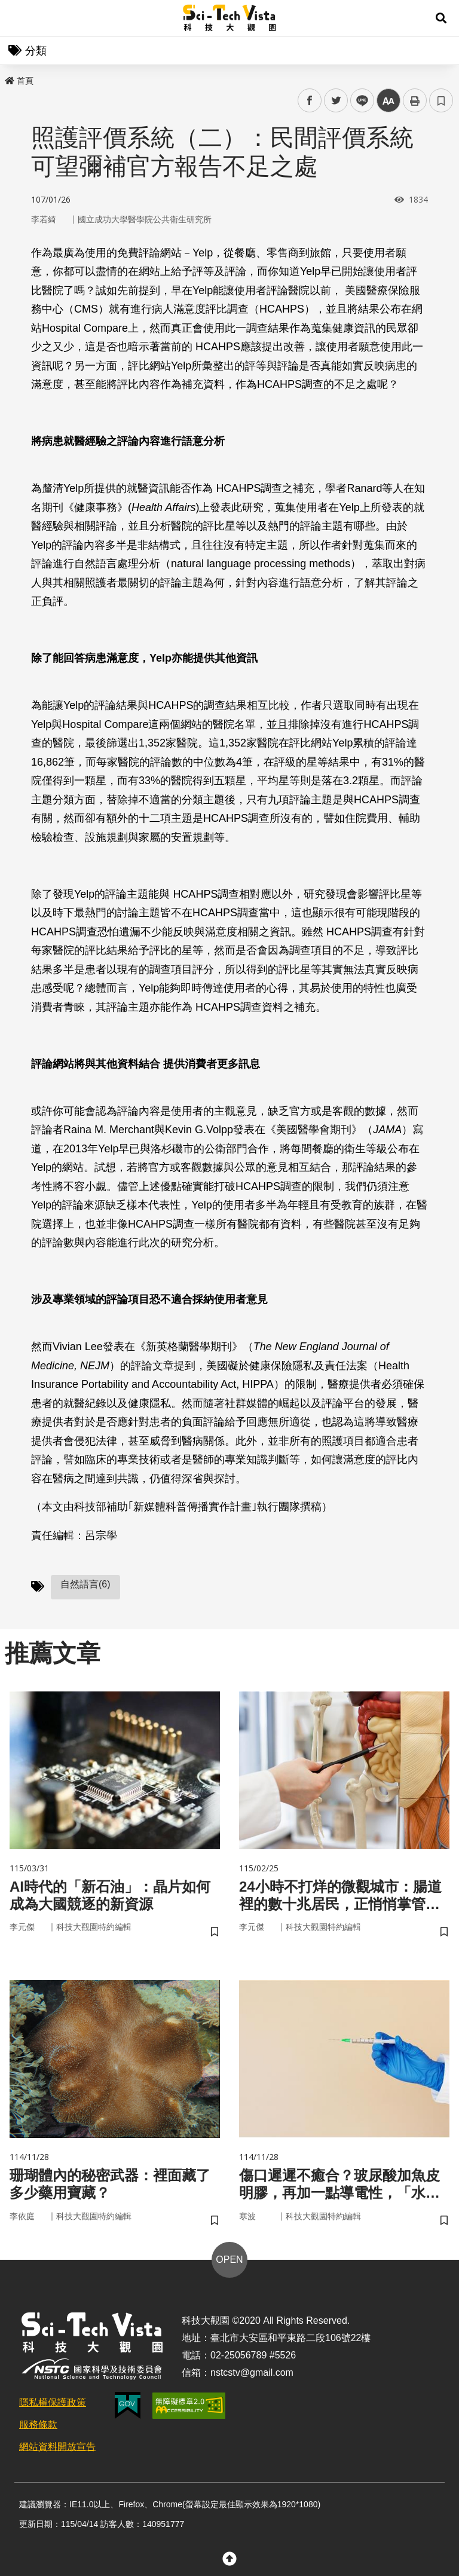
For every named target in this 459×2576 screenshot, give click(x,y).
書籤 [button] (441, 100)
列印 (415, 100)
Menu (18, 18)
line (358, 101)
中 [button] (388, 101)
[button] (441, 18)
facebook (310, 101)
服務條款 (38, 2424)
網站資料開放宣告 (57, 2447)
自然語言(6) (85, 1584)
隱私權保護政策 (52, 2402)
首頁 (19, 80)
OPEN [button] (229, 2259)
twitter (336, 101)
